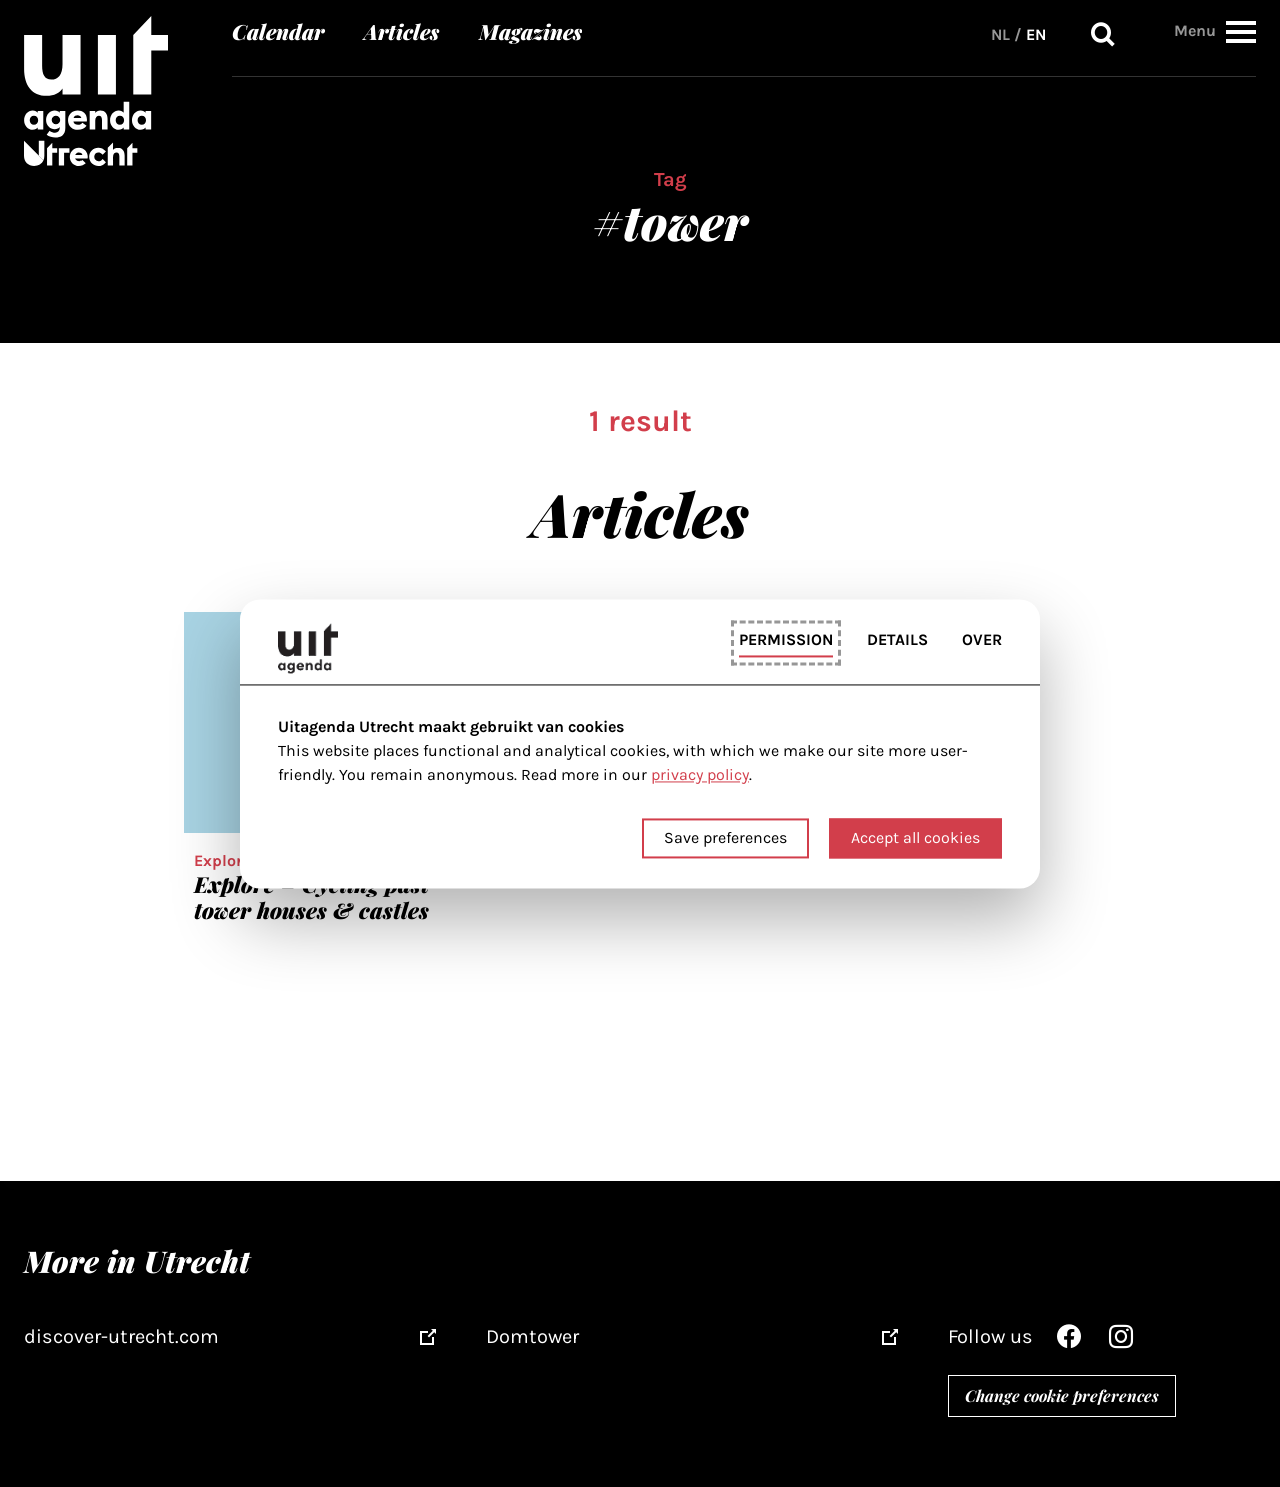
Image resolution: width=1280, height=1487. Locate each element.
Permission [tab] (786, 640)
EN (1036, 34)
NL (1000, 34)
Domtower (532, 1336)
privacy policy (700, 775)
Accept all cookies (915, 837)
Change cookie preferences (1062, 1395)
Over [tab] (982, 640)
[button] (1241, 31)
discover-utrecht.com (121, 1336)
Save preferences (725, 837)
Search (1103, 34)
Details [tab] (897, 640)
